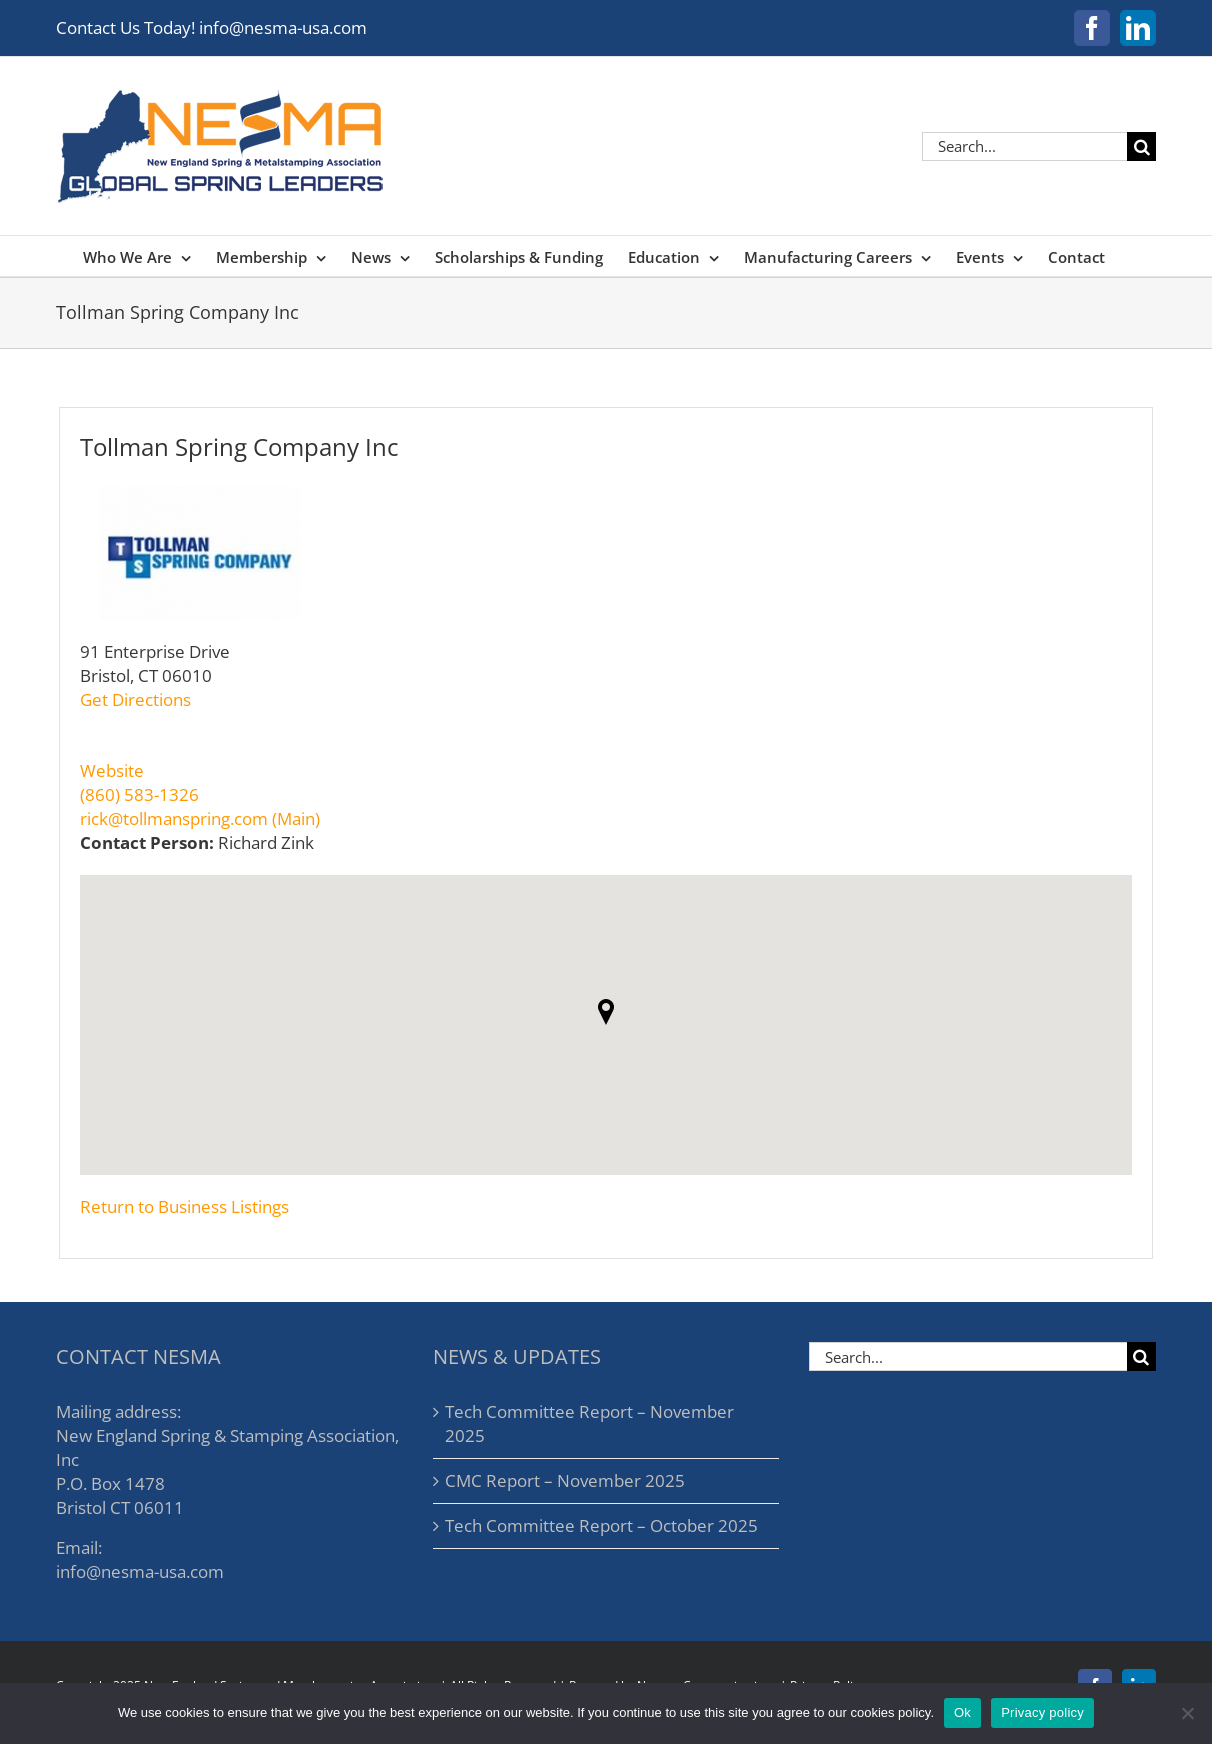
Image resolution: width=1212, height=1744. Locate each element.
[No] (1187, 1713)
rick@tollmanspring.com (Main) (200, 818)
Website (112, 770)
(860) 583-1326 (139, 794)
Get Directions (135, 699)
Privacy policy (1042, 1712)
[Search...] (1024, 146)
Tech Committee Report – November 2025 (589, 1423)
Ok (962, 1712)
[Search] (1141, 146)
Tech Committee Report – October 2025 (601, 1525)
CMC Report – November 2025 (565, 1480)
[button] (606, 1012)
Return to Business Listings (184, 1206)
